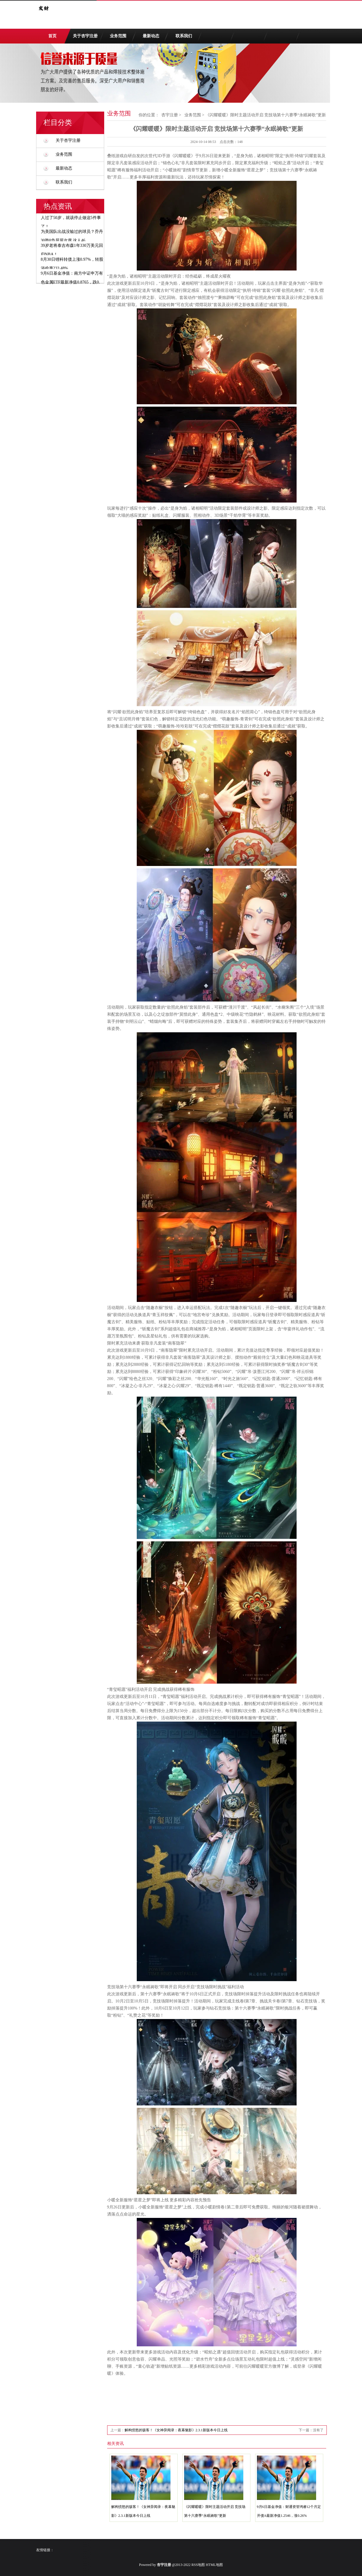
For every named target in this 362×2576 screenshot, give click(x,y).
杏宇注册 (169, 115)
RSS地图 (198, 2565)
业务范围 (118, 36)
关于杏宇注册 (85, 36)
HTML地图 (214, 2565)
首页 (52, 36)
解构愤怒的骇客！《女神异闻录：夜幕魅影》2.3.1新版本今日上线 (176, 2430)
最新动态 (151, 36)
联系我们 (184, 36)
